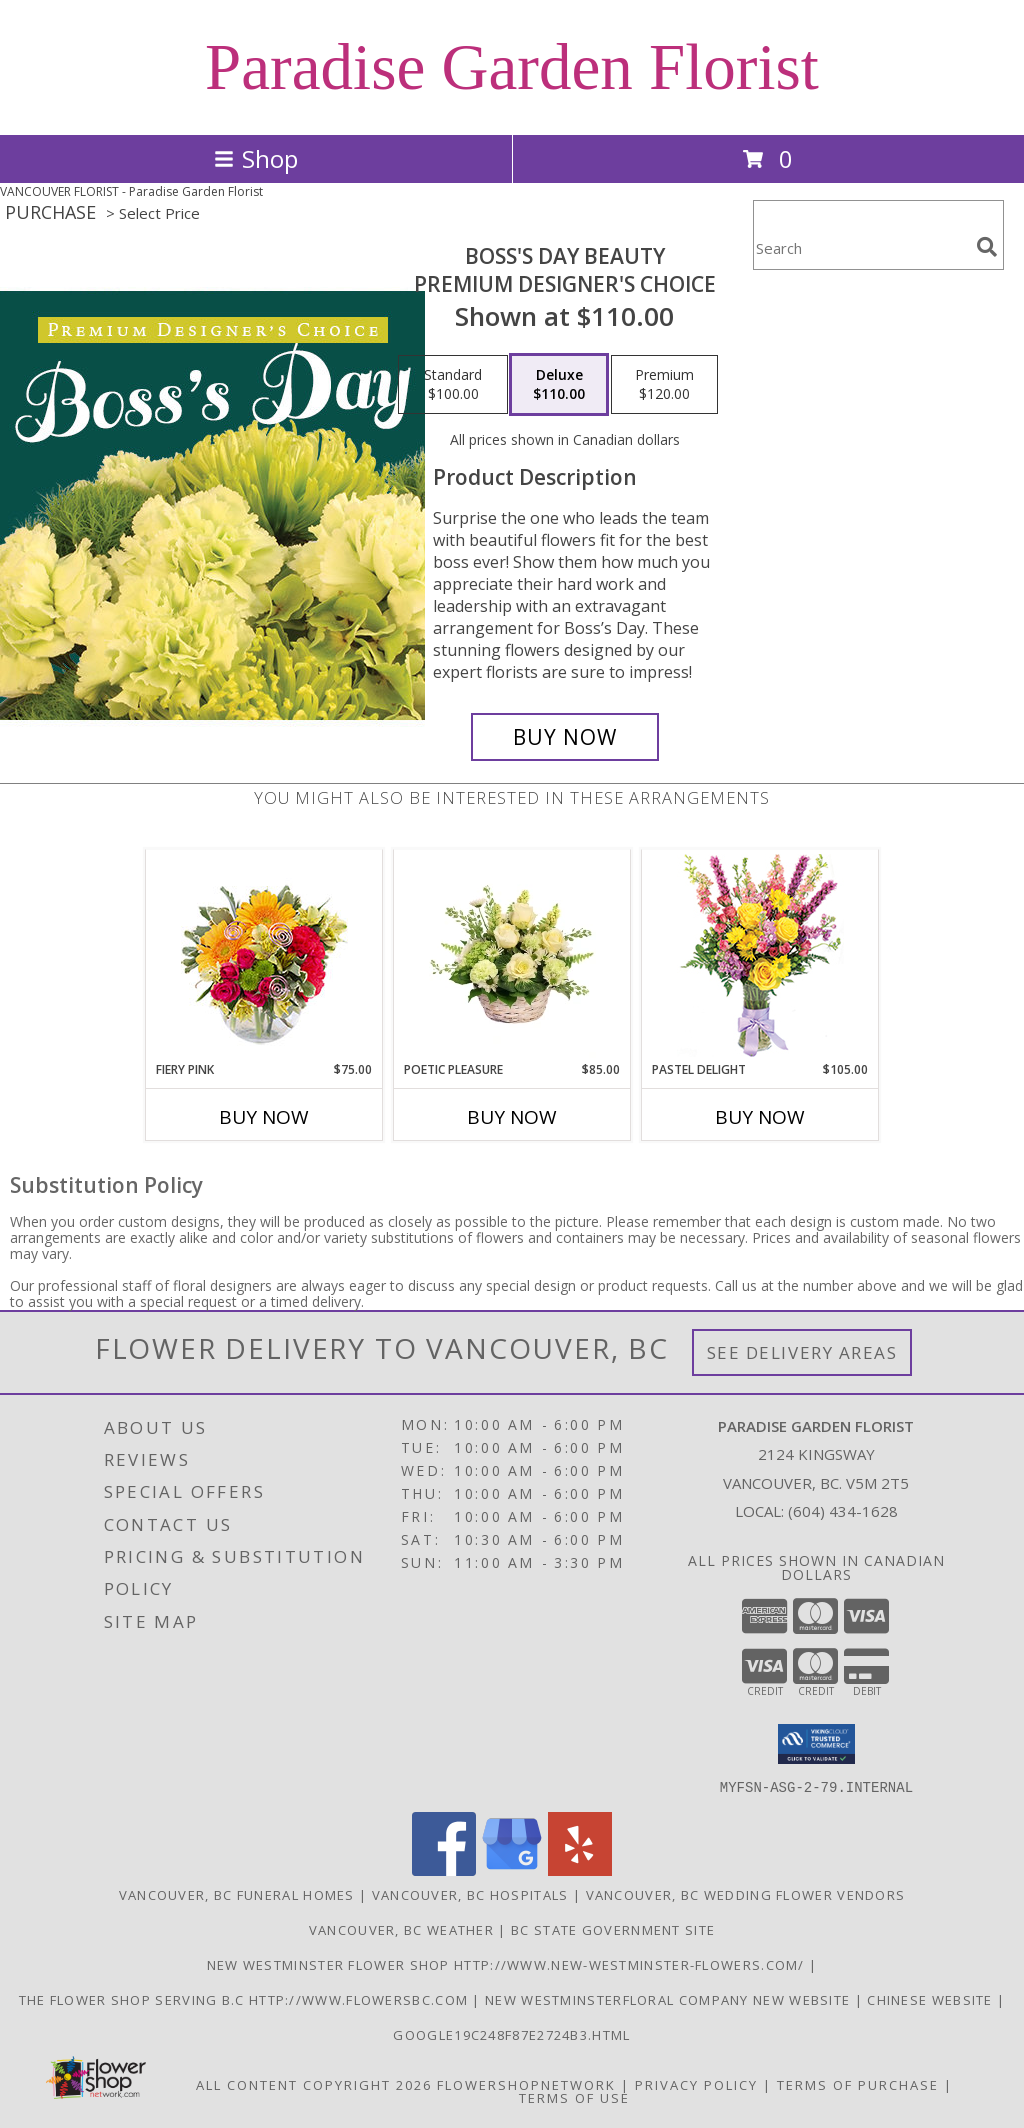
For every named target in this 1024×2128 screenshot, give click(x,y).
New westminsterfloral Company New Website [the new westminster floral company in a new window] (670, 1999)
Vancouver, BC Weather (401, 1929)
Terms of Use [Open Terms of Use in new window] (574, 2097)
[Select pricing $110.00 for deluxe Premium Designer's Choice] (559, 385)
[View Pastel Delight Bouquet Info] (760, 955)
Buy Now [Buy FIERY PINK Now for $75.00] (264, 1117)
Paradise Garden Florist (512, 67)
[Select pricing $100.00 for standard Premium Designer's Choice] (453, 385)
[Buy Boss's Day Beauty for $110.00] (565, 737)
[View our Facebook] (444, 1869)
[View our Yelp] (580, 1869)
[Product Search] (861, 247)
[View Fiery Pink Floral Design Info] (264, 955)
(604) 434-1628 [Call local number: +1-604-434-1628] (843, 1511)
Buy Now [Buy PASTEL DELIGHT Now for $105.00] (760, 1117)
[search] (987, 247)
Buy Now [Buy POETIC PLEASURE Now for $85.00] (512, 1117)
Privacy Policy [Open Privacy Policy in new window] (696, 2084)
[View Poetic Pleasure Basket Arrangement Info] (512, 955)
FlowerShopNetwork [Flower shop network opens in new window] (526, 2084)
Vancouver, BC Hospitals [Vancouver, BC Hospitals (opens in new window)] (470, 1894)
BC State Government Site (613, 1929)
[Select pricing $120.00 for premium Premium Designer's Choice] (664, 385)
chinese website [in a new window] (932, 1999)
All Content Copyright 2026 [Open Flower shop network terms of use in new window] (314, 2084)
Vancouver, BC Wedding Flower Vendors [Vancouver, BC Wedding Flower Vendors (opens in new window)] (746, 1894)
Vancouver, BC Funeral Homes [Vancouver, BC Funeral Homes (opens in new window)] (237, 1894)
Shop (256, 158)
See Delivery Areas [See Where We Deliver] (802, 1352)
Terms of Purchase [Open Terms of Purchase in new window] (858, 2084)
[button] (816, 1744)
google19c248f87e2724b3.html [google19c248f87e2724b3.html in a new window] (511, 2034)
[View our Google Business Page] (512, 1869)
